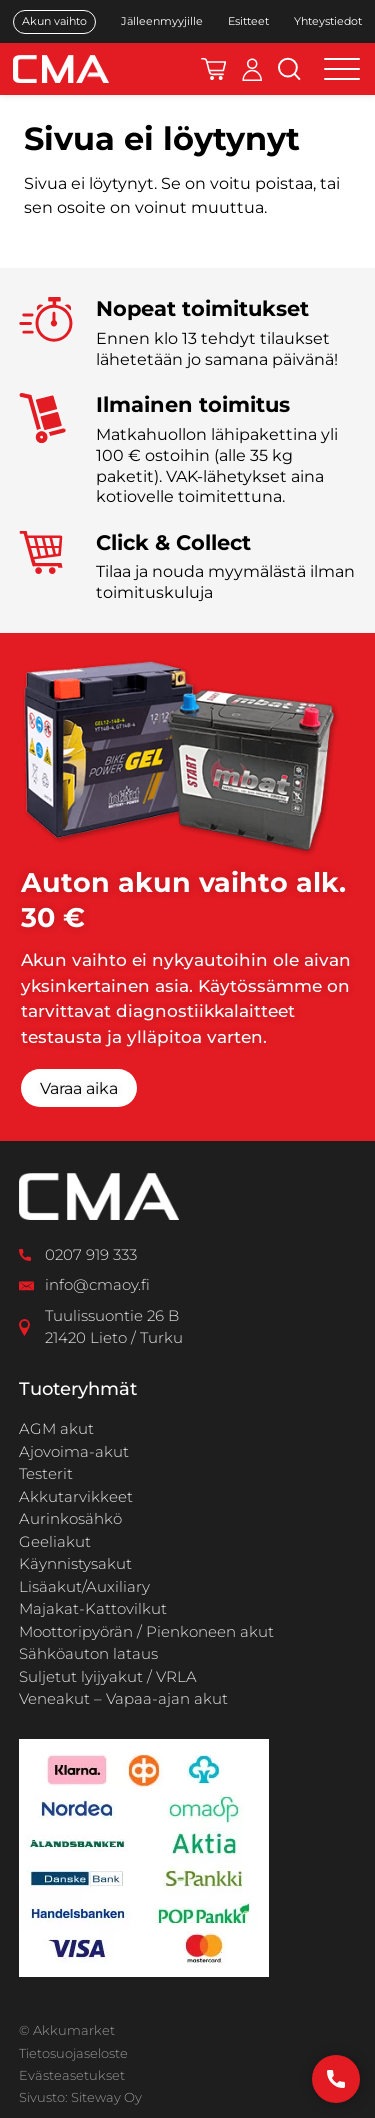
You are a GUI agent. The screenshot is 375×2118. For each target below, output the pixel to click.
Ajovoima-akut (74, 1451)
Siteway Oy (106, 2097)
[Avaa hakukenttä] (289, 69)
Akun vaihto (54, 21)
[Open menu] (342, 69)
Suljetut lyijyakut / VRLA (108, 1676)
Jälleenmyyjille (162, 21)
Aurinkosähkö (70, 1518)
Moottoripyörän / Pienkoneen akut (146, 1631)
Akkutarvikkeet (76, 1496)
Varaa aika (79, 1088)
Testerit (46, 1473)
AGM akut (56, 1428)
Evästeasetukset (72, 2075)
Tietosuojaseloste (73, 2053)
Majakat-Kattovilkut (93, 1608)
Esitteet (248, 21)
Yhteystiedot (328, 21)
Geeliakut (55, 1541)
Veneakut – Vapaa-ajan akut (123, 1698)
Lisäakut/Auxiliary (84, 1586)
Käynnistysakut (75, 1563)
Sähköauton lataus (88, 1653)
